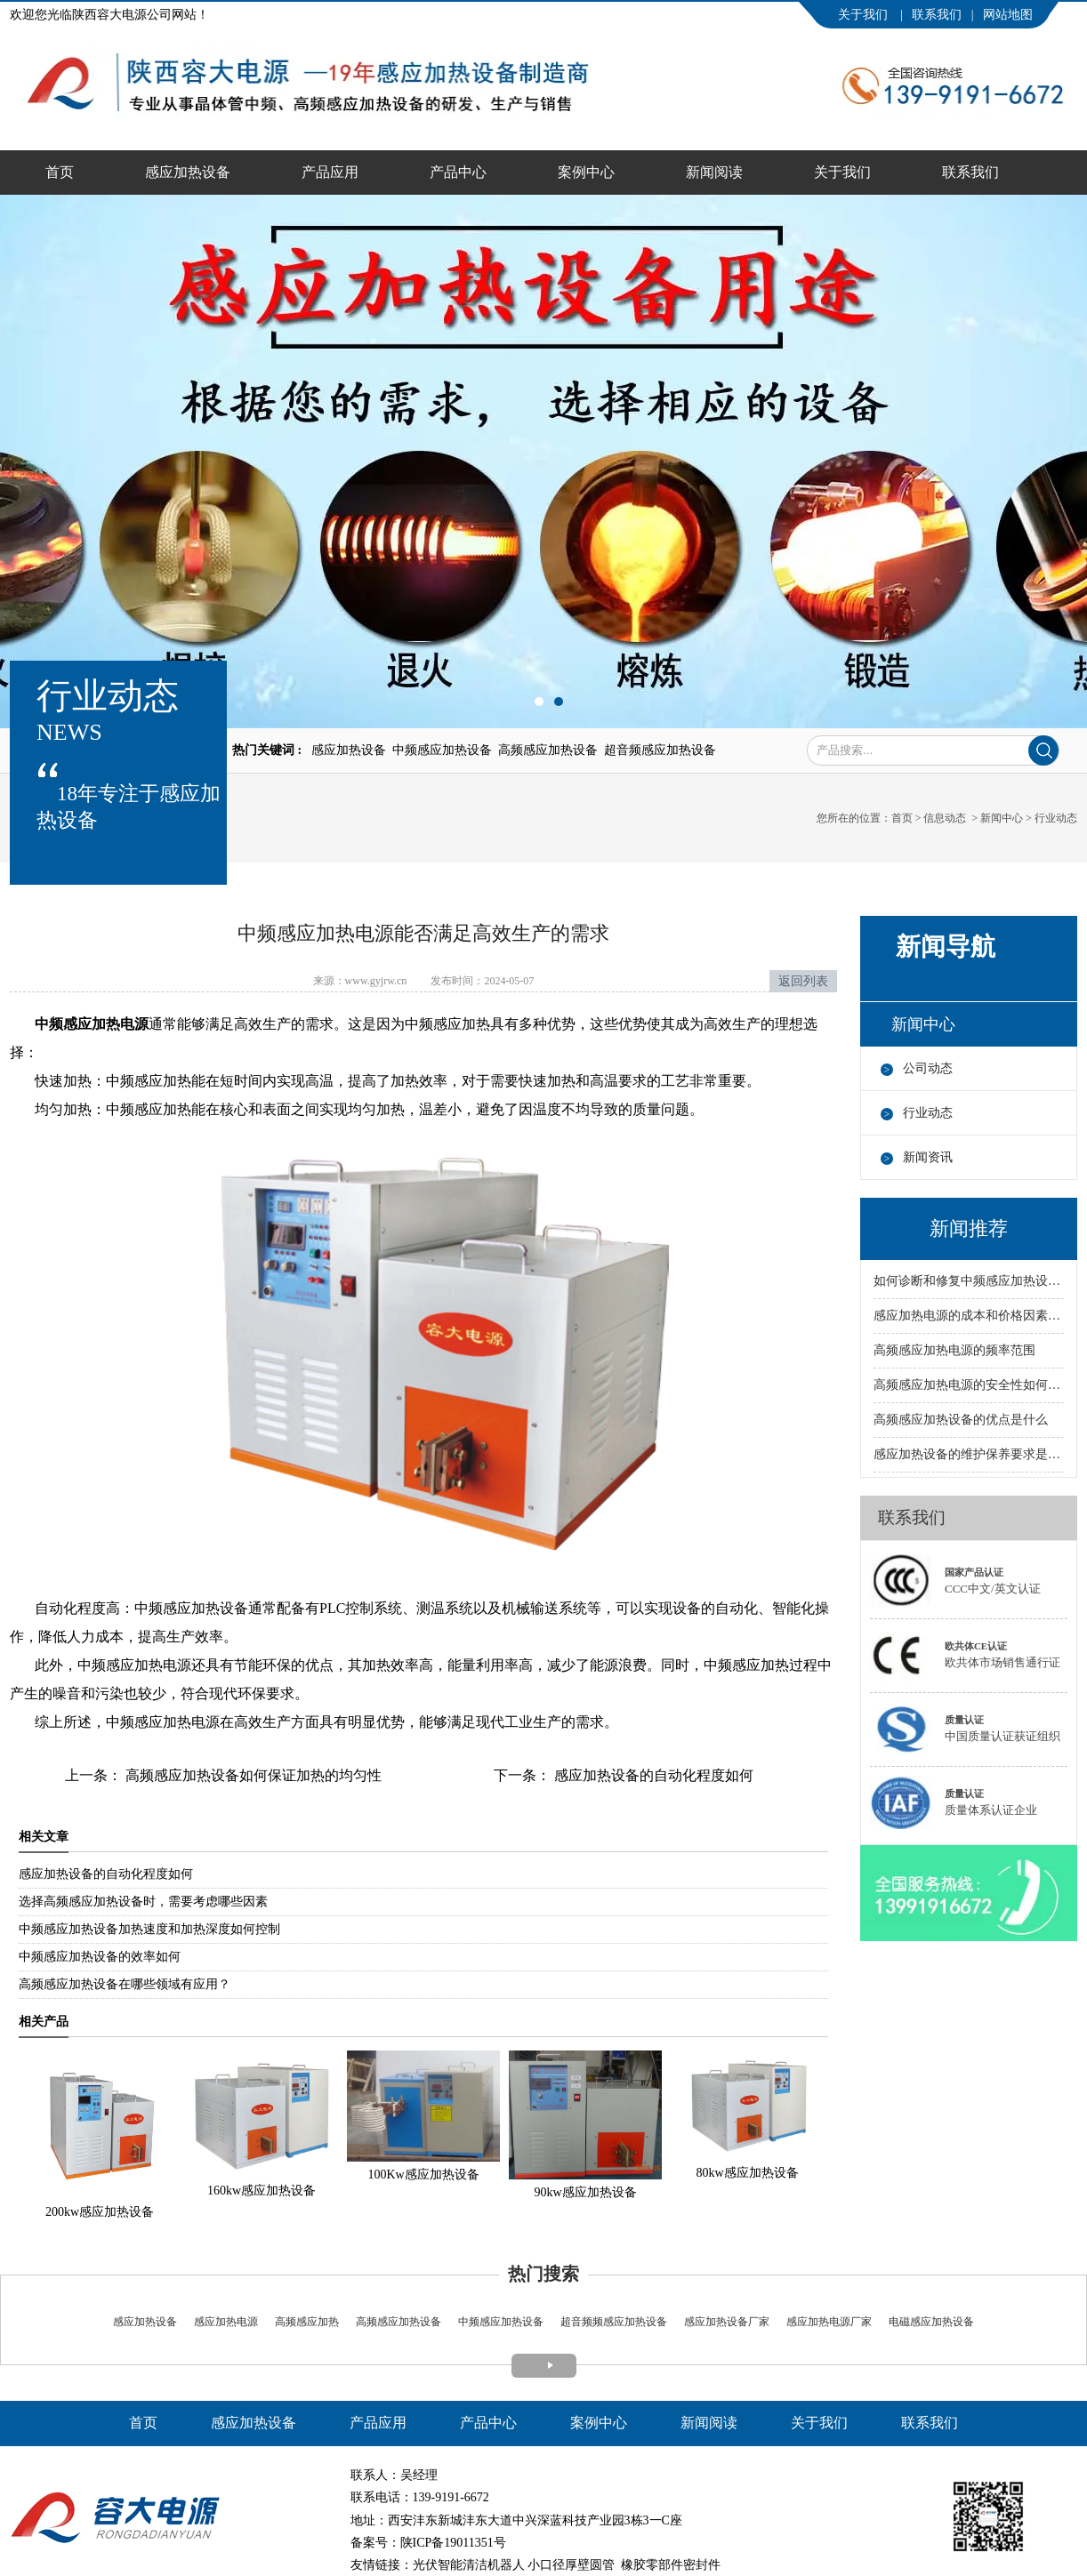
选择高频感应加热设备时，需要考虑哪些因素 (143, 1901)
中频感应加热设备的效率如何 (100, 1956)
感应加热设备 (187, 172)
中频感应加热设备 (501, 2321)
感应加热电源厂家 (829, 2321)
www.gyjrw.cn (376, 981)
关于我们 (864, 14)
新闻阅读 (714, 172)
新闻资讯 (928, 1157)
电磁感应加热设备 (930, 2321)
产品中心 (458, 172)
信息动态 (944, 818)
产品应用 (330, 172)
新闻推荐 (969, 1228)
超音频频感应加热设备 (612, 2321)
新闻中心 (1001, 818)
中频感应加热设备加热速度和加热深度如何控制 (149, 1929)
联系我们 (937, 14)
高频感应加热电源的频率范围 (954, 1350)
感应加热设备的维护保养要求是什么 (969, 1454)
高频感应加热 (307, 2321)
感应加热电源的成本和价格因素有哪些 (969, 1315)
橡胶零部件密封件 (671, 2565)
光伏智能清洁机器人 (469, 2565)
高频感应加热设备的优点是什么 (961, 1419)
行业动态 (928, 1112)
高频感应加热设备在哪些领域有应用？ (124, 1984)
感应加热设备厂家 (726, 2321)
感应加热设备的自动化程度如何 (652, 1775)
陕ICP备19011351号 (453, 2542)
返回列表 (803, 981)
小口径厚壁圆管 (571, 2565)
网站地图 (1008, 14)
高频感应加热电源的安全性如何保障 (969, 1385)
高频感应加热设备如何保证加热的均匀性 (252, 1775)
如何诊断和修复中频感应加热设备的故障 (969, 1281)
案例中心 (586, 172)
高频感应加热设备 (398, 2321)
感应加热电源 (224, 2321)
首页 (59, 172)
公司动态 (928, 1068)
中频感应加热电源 (92, 1023)
